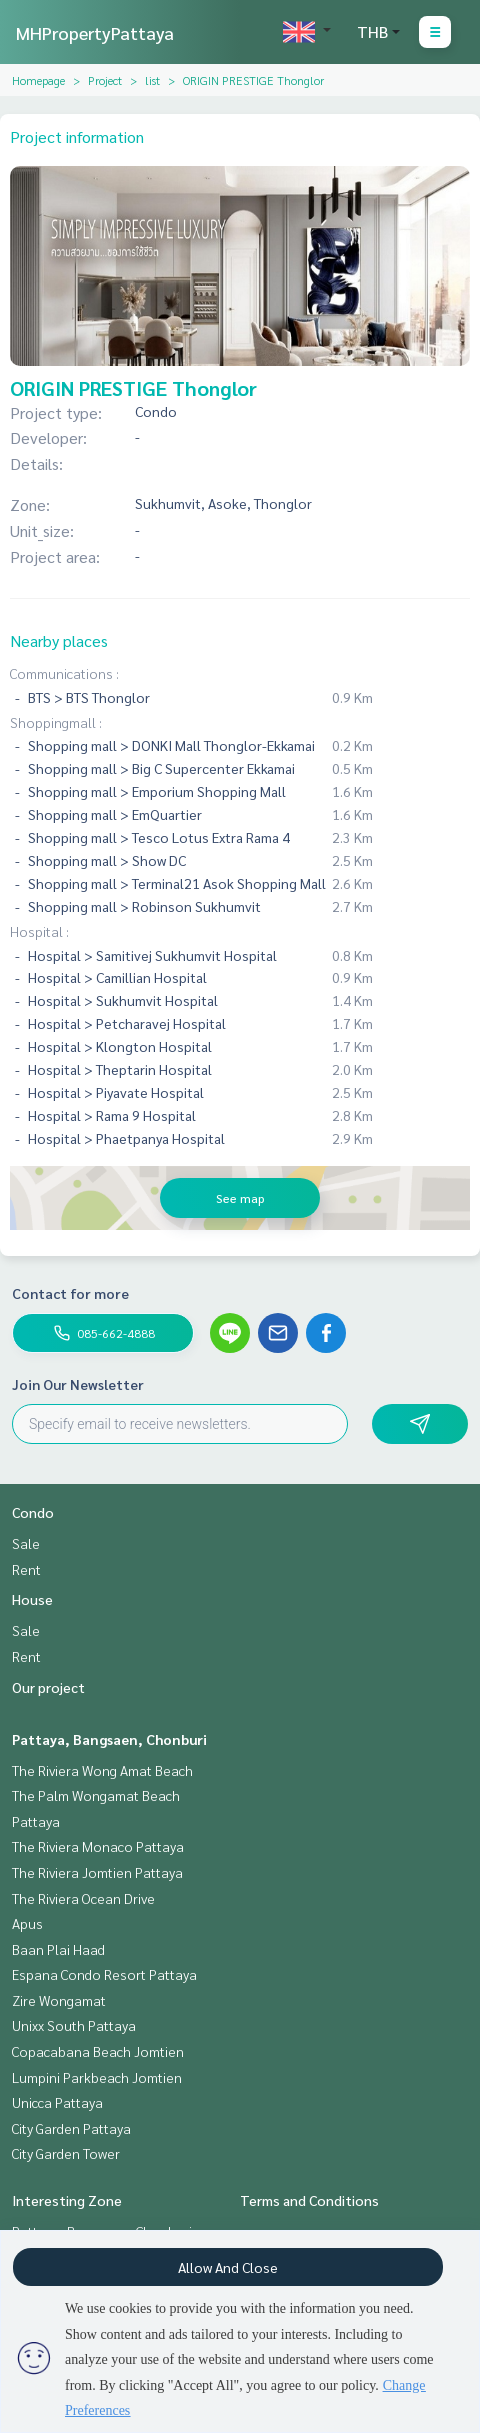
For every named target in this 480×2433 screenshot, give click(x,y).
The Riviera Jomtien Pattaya (97, 1872)
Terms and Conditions (309, 2200)
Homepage (38, 80)
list (152, 80)
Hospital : (39, 931)
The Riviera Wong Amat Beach (102, 1770)
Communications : (64, 673)
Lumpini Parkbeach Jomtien (97, 2077)
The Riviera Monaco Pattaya (98, 1846)
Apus (27, 1923)
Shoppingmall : (56, 722)
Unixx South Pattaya (74, 2025)
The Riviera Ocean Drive (83, 1898)
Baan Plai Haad (58, 1949)
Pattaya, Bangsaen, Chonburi (109, 1739)
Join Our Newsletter (78, 1384)
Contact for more (70, 1293)
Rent (26, 1569)
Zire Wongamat (59, 2000)
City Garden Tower (66, 2153)
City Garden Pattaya (71, 2128)
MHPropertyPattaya (95, 32)
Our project (48, 1687)
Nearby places (59, 640)
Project (105, 80)
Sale (26, 1543)
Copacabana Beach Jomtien (98, 2051)
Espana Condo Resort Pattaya (104, 1974)
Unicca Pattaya (57, 2102)
